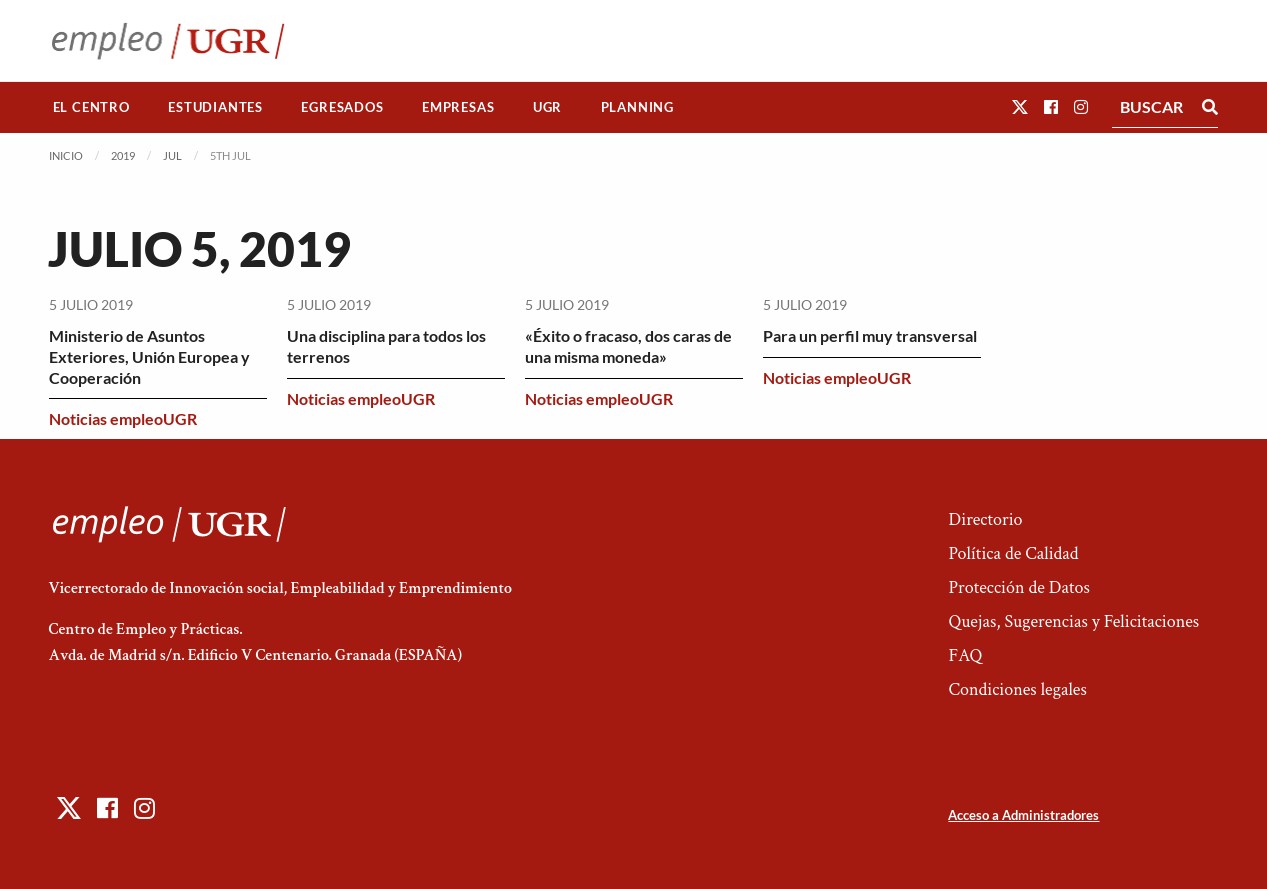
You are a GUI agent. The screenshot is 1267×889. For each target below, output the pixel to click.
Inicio (66, 155)
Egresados (342, 107)
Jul (172, 155)
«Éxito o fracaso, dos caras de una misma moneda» (628, 346)
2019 (123, 155)
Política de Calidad (1013, 553)
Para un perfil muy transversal (870, 335)
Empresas (458, 107)
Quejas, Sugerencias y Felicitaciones (1073, 621)
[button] (1020, 106)
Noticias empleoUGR (123, 418)
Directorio (985, 519)
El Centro (91, 107)
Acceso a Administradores (1023, 815)
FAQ (965, 655)
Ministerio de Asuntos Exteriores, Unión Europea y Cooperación (149, 356)
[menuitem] (92, 107)
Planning (637, 107)
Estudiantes (215, 107)
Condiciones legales (1017, 689)
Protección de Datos (1018, 587)
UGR (547, 107)
